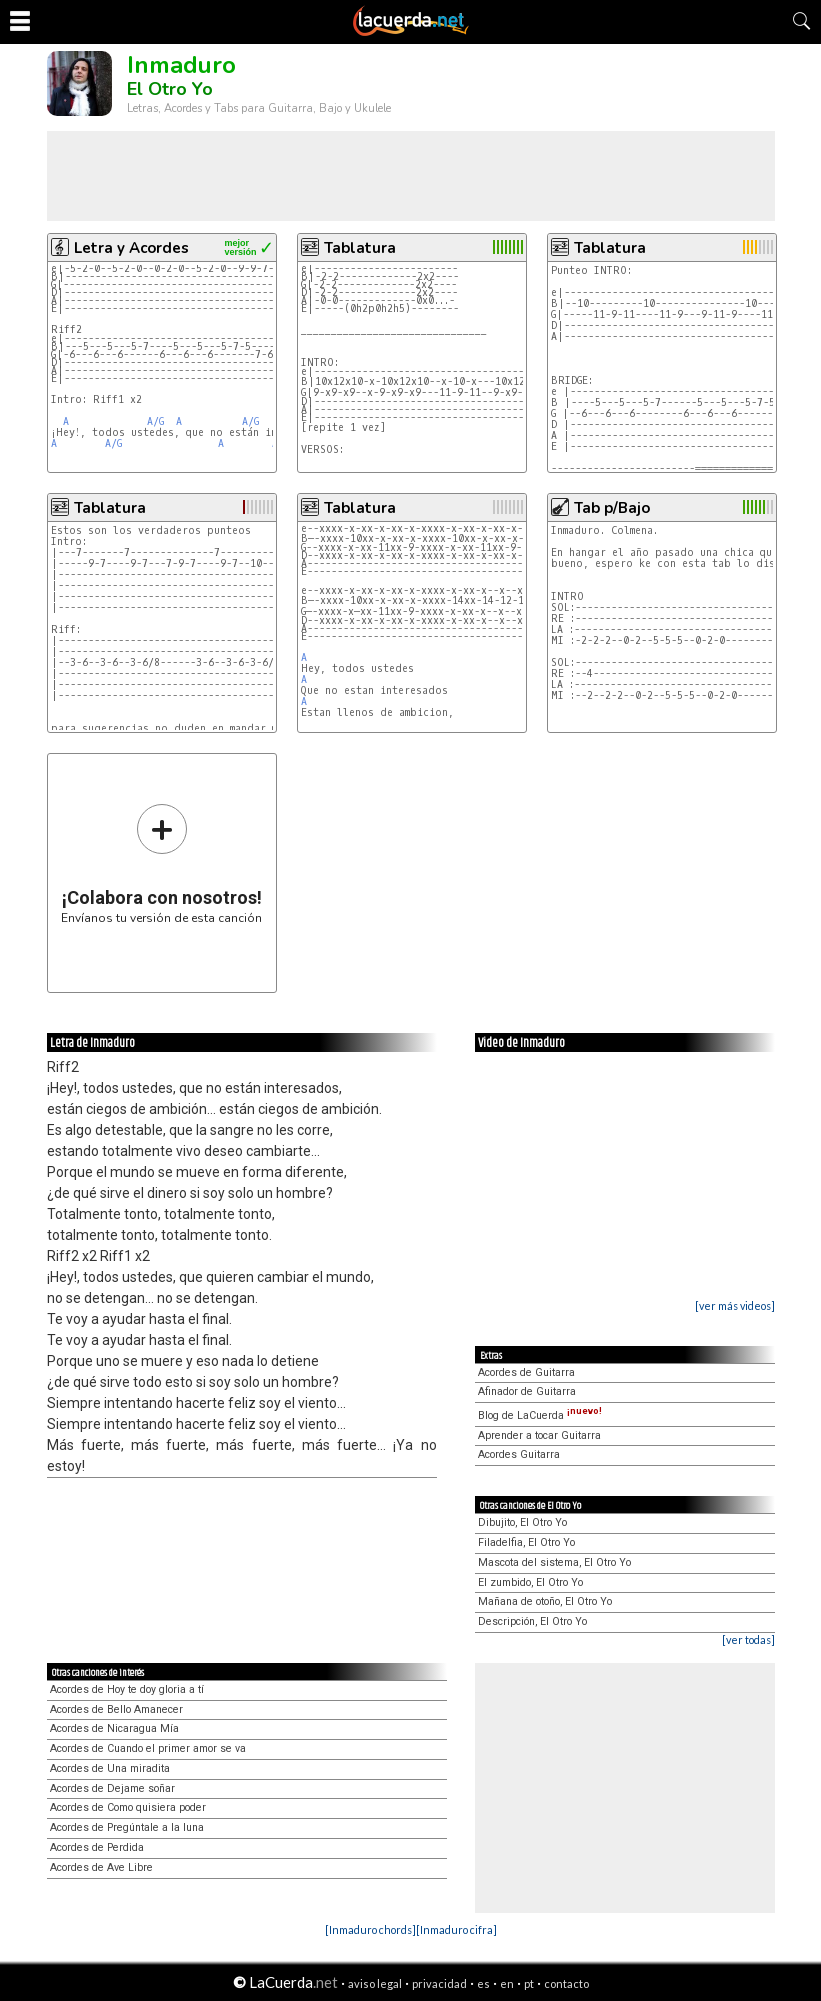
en (507, 1983)
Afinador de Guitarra (527, 1391)
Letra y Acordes (131, 248)
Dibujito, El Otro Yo (522, 1522)
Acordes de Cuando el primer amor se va (148, 1748)
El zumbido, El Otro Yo (530, 1582)
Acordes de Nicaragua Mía (114, 1728)
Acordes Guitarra (519, 1454)
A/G (155, 421)
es (483, 1983)
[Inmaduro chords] (370, 1929)
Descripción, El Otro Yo (532, 1621)
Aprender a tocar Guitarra (539, 1435)
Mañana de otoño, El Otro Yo (545, 1601)
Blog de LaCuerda (540, 1415)
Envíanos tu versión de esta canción (161, 863)
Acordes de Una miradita (110, 1768)
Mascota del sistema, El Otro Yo (554, 1562)
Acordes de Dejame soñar (112, 1788)
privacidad (439, 1983)
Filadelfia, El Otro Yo (526, 1542)
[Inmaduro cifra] (456, 1929)
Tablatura (360, 248)
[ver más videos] (735, 1305)
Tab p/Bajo (612, 508)
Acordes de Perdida (97, 1847)
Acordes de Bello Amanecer (116, 1709)
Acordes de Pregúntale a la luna (127, 1827)
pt (529, 1983)
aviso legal (375, 1983)
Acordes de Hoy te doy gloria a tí (127, 1689)
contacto (566, 1983)
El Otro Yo (170, 89)
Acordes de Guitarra (526, 1372)
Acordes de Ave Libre (101, 1867)
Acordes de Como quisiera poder (128, 1807)
